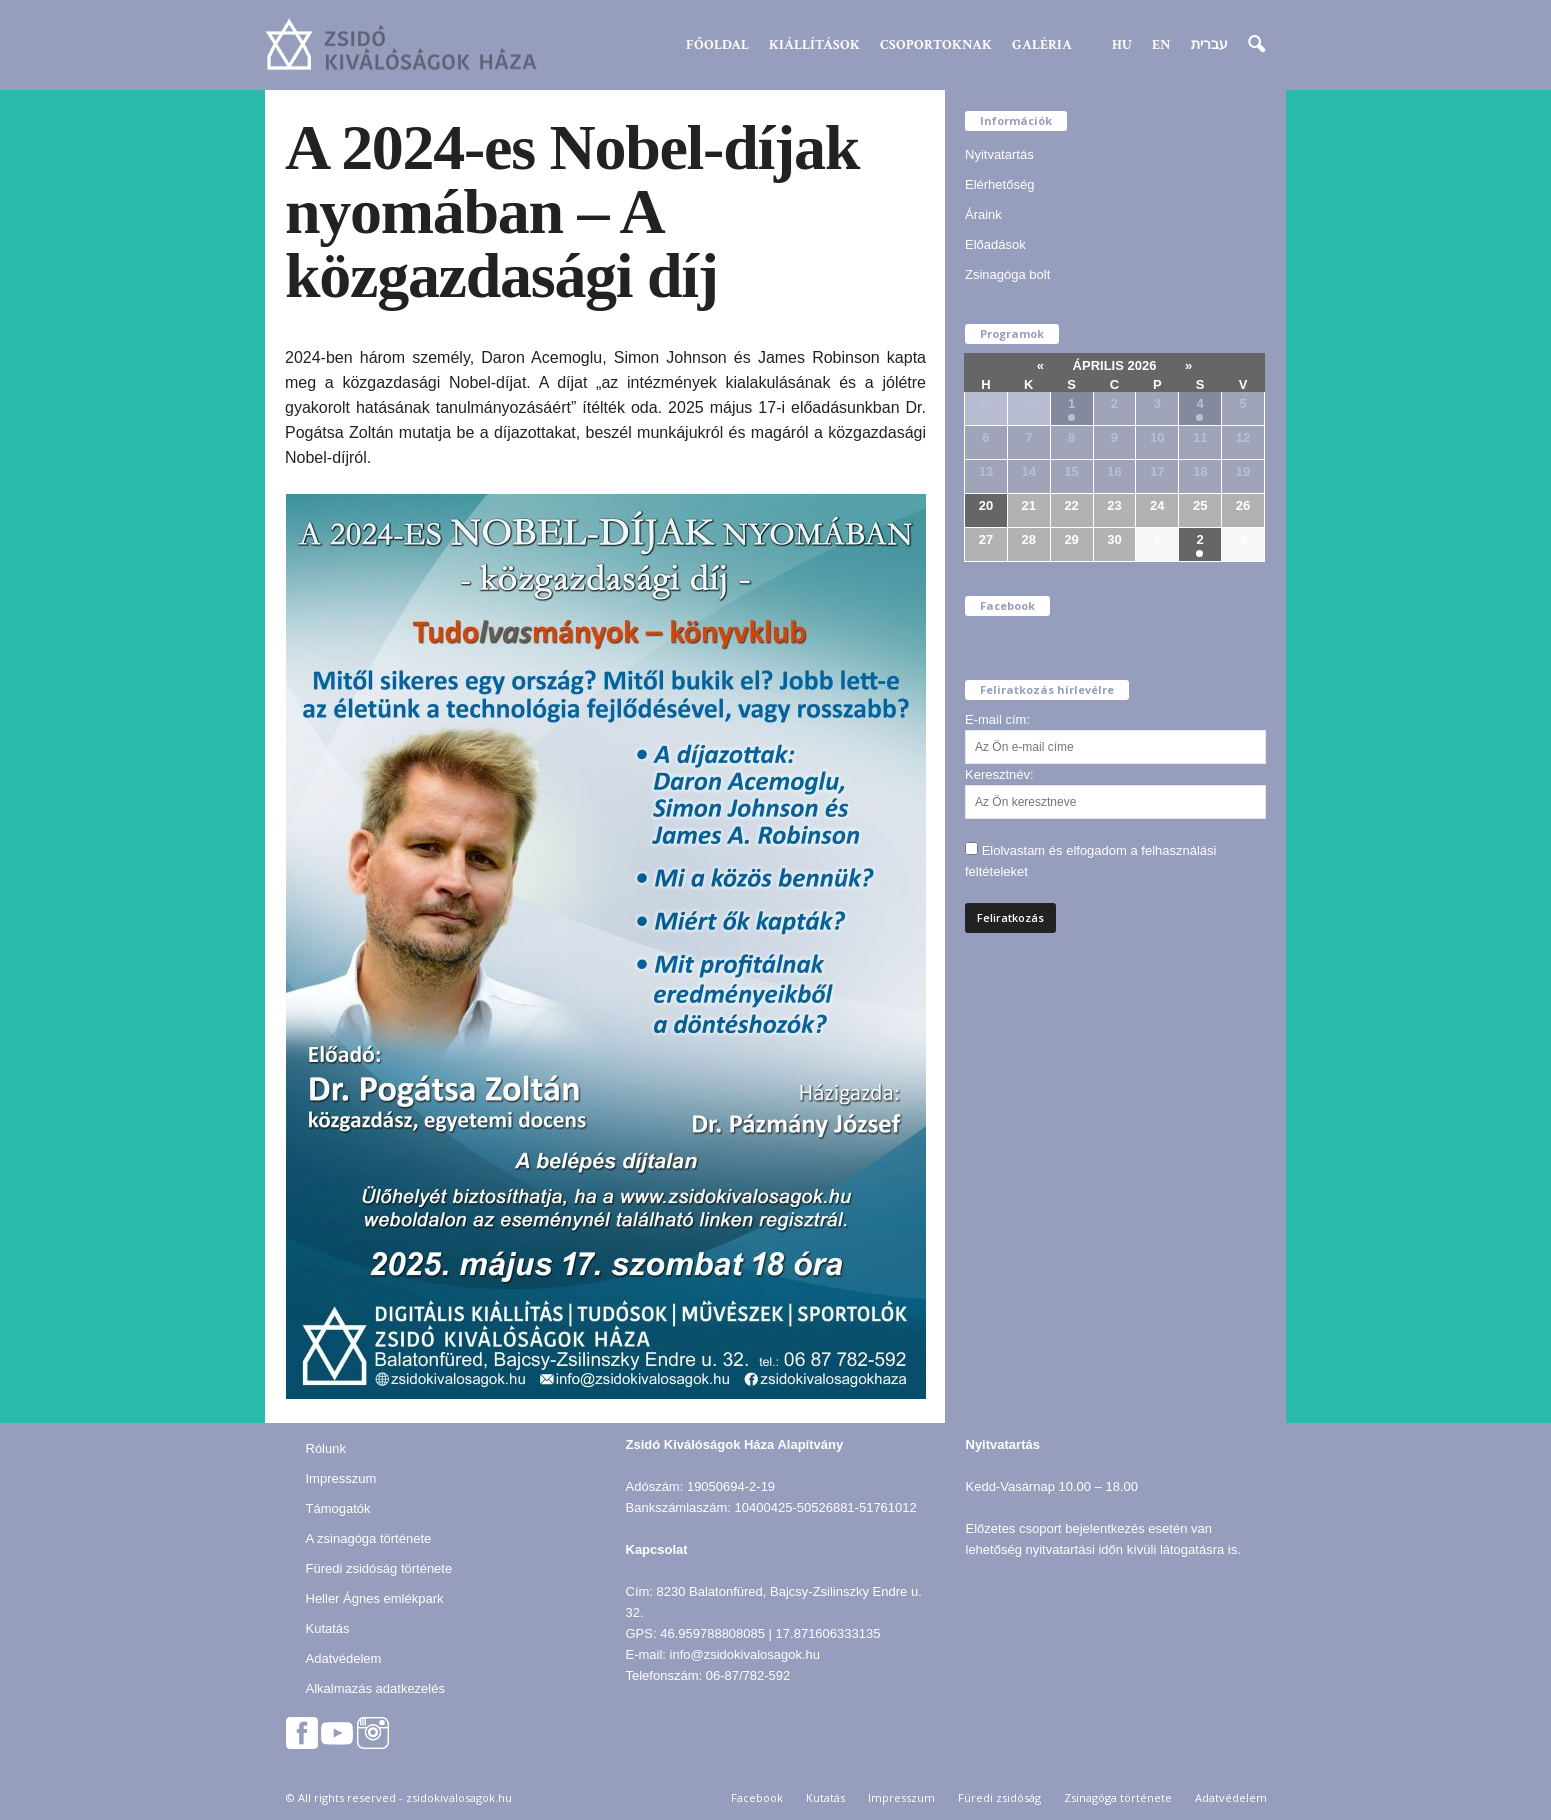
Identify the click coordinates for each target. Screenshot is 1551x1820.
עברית (1209, 45)
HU (1122, 45)
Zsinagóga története (1118, 1797)
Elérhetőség (999, 184)
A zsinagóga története (369, 1538)
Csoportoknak (936, 45)
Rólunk (326, 1448)
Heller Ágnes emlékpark (375, 1598)
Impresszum (341, 1478)
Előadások (995, 244)
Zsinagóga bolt (1007, 274)
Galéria (1042, 45)
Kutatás (328, 1628)
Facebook (757, 1797)
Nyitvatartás (999, 154)
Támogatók (338, 1508)
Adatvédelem (344, 1658)
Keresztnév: (999, 774)
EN (1161, 45)
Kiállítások (814, 45)
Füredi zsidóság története (379, 1568)
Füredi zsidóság (999, 1797)
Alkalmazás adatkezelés (375, 1688)
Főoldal (717, 45)
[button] (1256, 45)
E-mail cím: (997, 719)
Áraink (983, 214)
